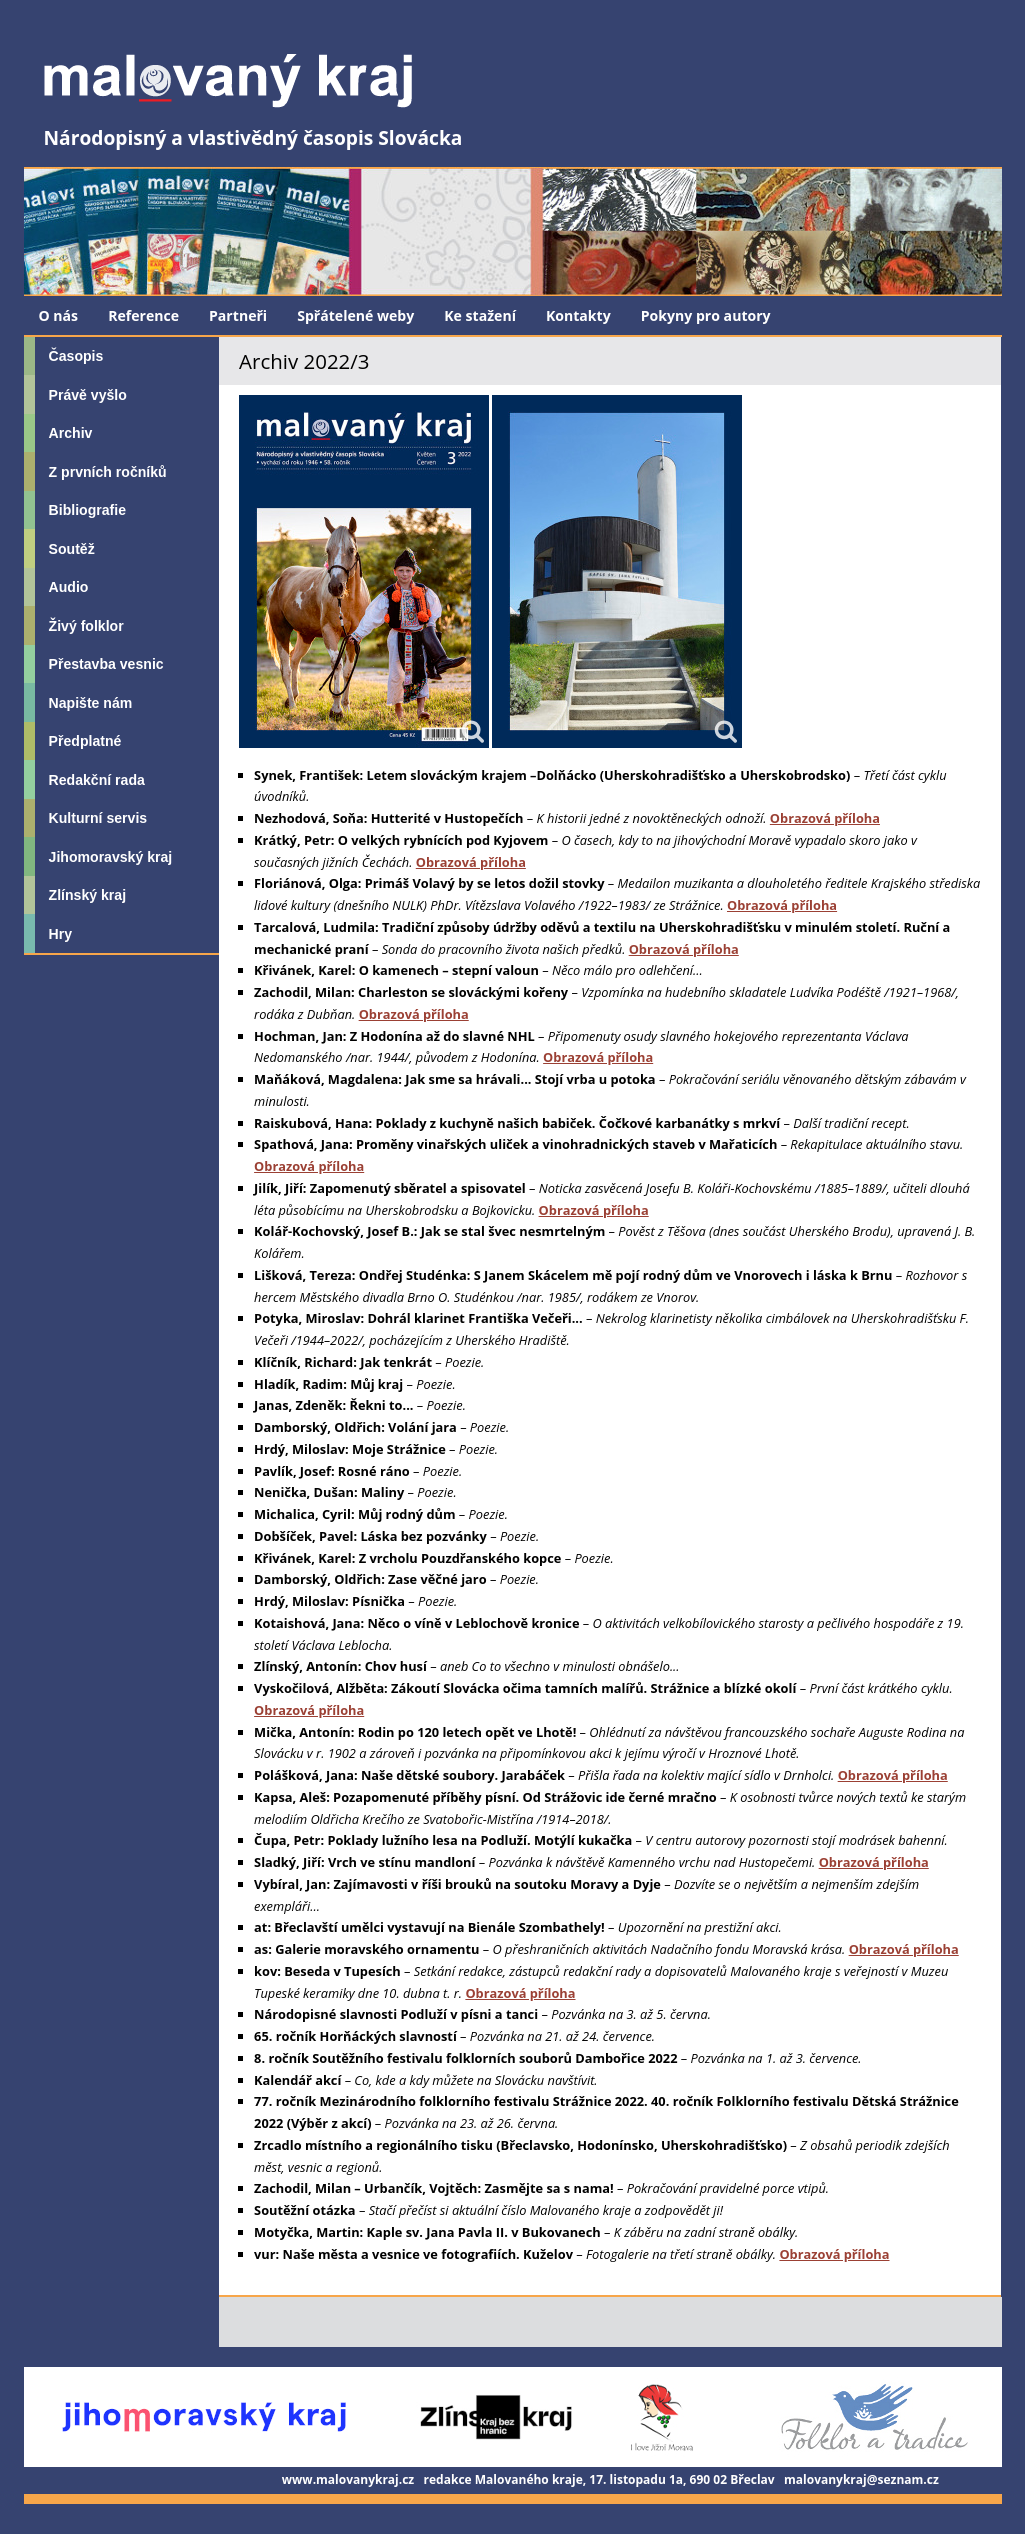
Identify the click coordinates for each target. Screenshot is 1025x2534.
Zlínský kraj (87, 895)
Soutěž (72, 549)
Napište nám (91, 703)
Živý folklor (86, 626)
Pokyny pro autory (706, 315)
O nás (59, 315)
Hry (60, 934)
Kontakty (578, 315)
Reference (143, 315)
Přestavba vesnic (106, 664)
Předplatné (85, 741)
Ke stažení (480, 315)
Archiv (71, 433)
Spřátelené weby (355, 315)
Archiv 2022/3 (304, 361)
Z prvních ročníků (108, 472)
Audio (69, 587)
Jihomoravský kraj (111, 857)
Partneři (238, 315)
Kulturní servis (98, 818)
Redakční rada (97, 780)
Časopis (76, 356)
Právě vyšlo (88, 395)
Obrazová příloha (825, 818)
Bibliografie (87, 510)
